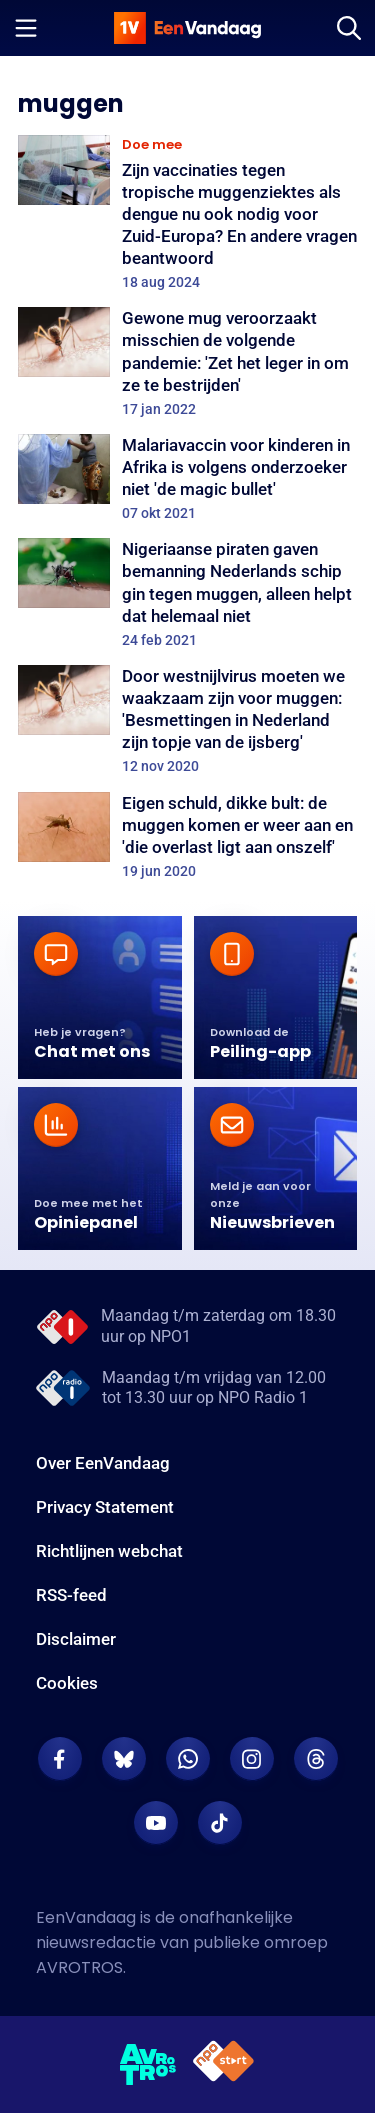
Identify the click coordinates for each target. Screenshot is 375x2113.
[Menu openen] (26, 28)
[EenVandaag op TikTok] (220, 1823)
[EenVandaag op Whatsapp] (188, 1759)
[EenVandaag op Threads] (316, 1759)
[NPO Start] (223, 2064)
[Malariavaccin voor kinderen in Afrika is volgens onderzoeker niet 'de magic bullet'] (187, 478)
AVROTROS (79, 1967)
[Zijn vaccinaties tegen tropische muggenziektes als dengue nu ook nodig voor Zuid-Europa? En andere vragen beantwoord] (187, 213)
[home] (188, 28)
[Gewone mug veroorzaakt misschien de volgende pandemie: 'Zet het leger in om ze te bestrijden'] (187, 362)
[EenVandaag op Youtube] (156, 1823)
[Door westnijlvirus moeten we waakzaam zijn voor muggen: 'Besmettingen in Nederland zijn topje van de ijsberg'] (187, 720)
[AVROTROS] (148, 2065)
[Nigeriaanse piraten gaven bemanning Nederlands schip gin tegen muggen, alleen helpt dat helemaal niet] (187, 593)
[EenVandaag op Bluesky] (124, 1759)
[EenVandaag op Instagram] (252, 1759)
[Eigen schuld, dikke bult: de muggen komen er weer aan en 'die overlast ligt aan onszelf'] (187, 836)
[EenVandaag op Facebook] (60, 1759)
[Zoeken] (349, 28)
